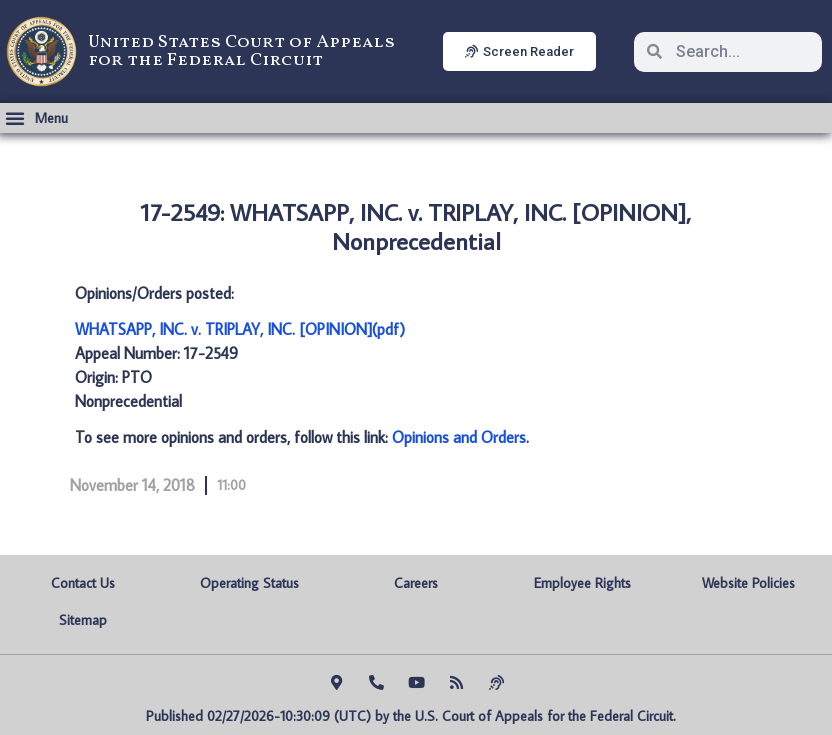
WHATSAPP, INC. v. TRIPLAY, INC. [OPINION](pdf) (240, 329)
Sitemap (83, 620)
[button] (36, 118)
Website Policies (748, 583)
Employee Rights (582, 583)
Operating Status (249, 583)
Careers (416, 583)
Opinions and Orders (459, 437)
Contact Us (83, 583)
